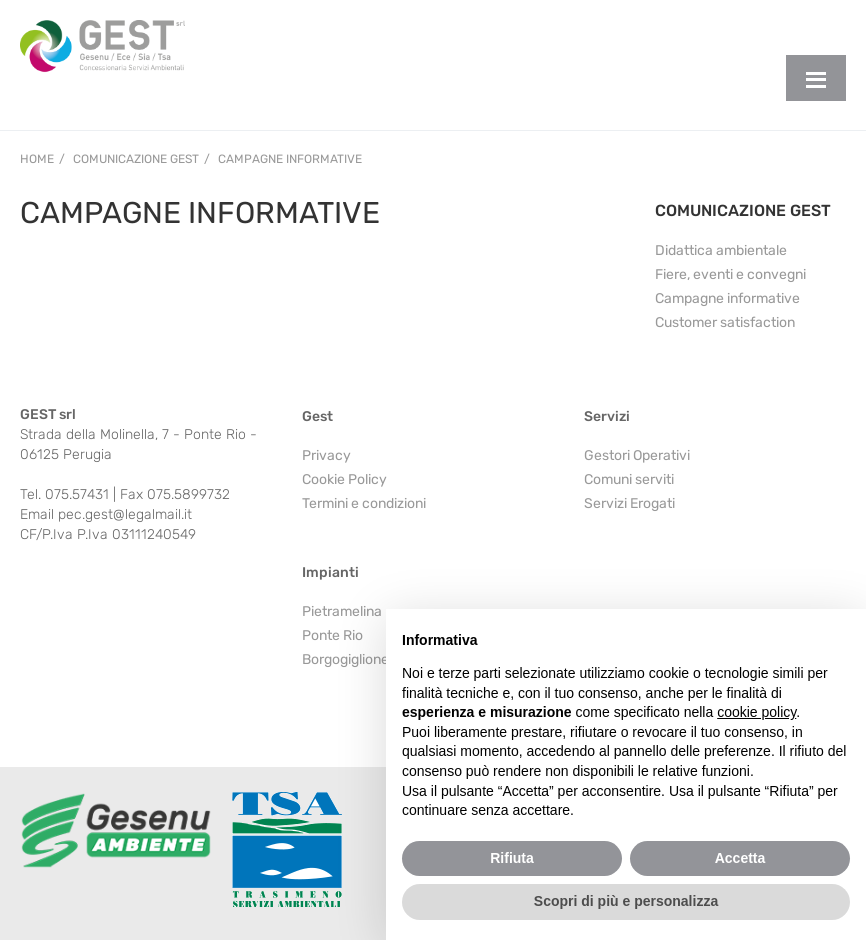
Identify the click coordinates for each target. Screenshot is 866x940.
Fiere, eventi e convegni (730, 274)
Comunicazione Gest (136, 159)
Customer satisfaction (725, 322)
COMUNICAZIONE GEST (743, 210)
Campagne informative (290, 159)
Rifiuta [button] (512, 858)
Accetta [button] (740, 858)
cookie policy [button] (756, 712)
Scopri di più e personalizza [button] (626, 901)
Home (37, 159)
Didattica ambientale (721, 250)
